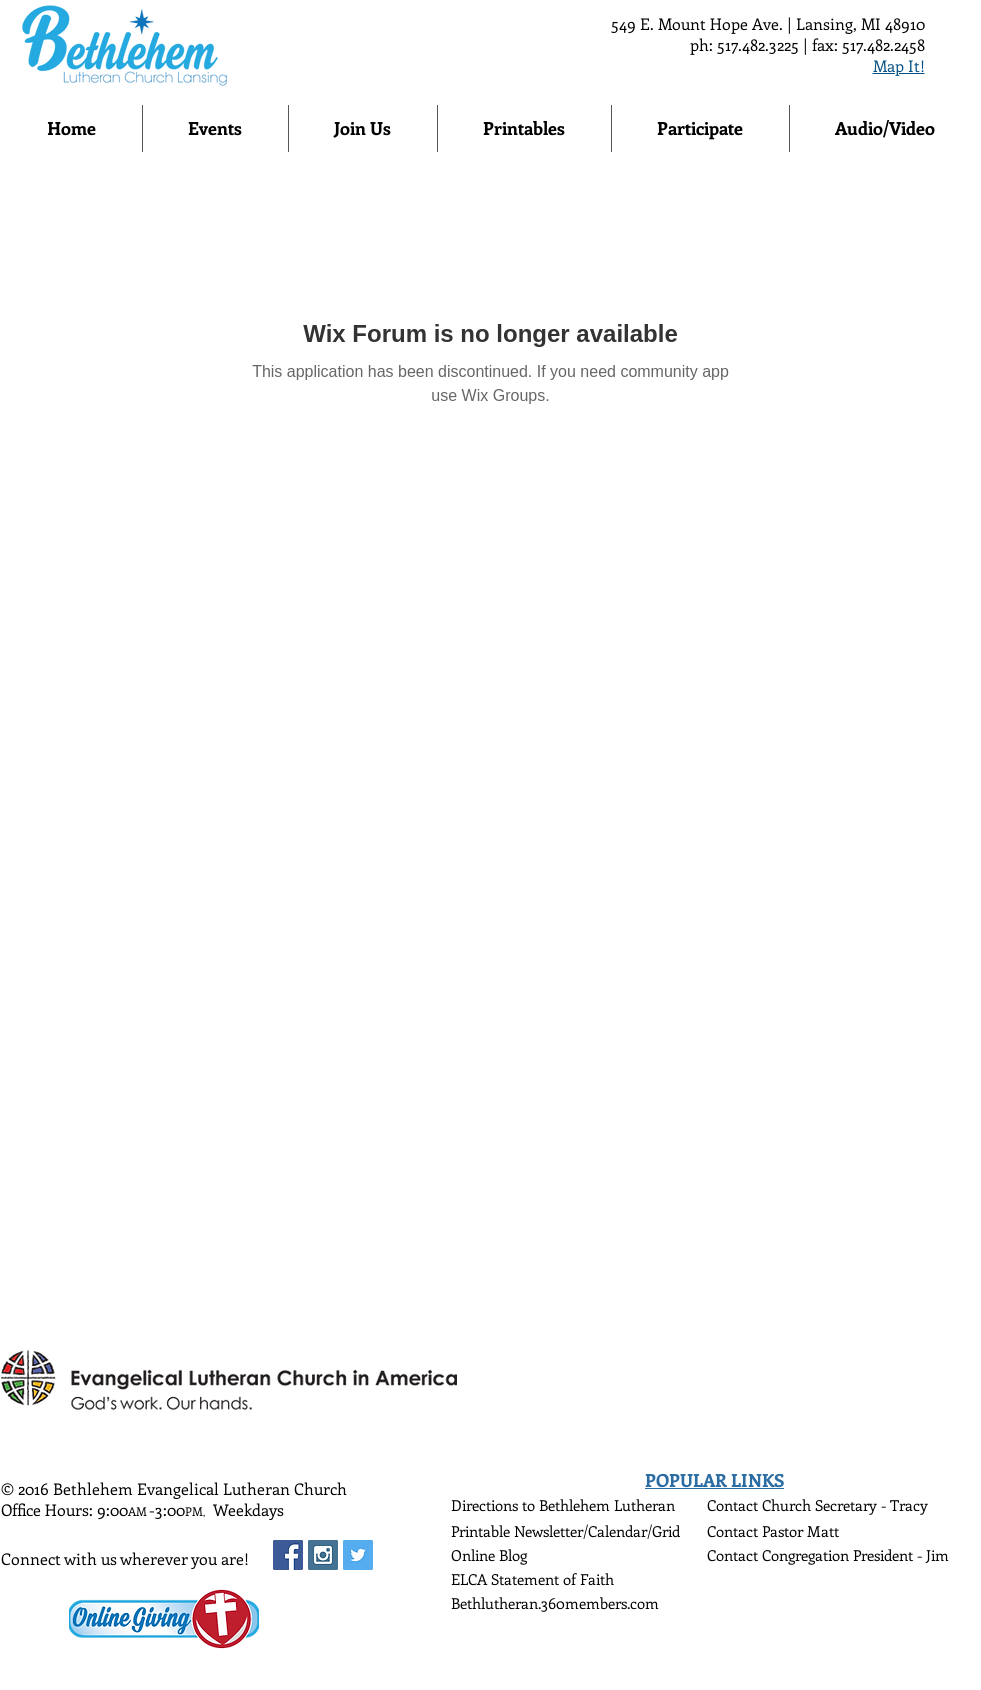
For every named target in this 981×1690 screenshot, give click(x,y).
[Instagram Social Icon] (323, 1555)
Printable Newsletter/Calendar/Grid (565, 1531)
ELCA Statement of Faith (532, 1579)
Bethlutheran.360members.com (555, 1603)
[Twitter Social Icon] (358, 1555)
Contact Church (761, 1505)
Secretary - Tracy (871, 1505)
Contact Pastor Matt (773, 1531)
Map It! (899, 65)
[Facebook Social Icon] (288, 1555)
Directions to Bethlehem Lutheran (563, 1505)
